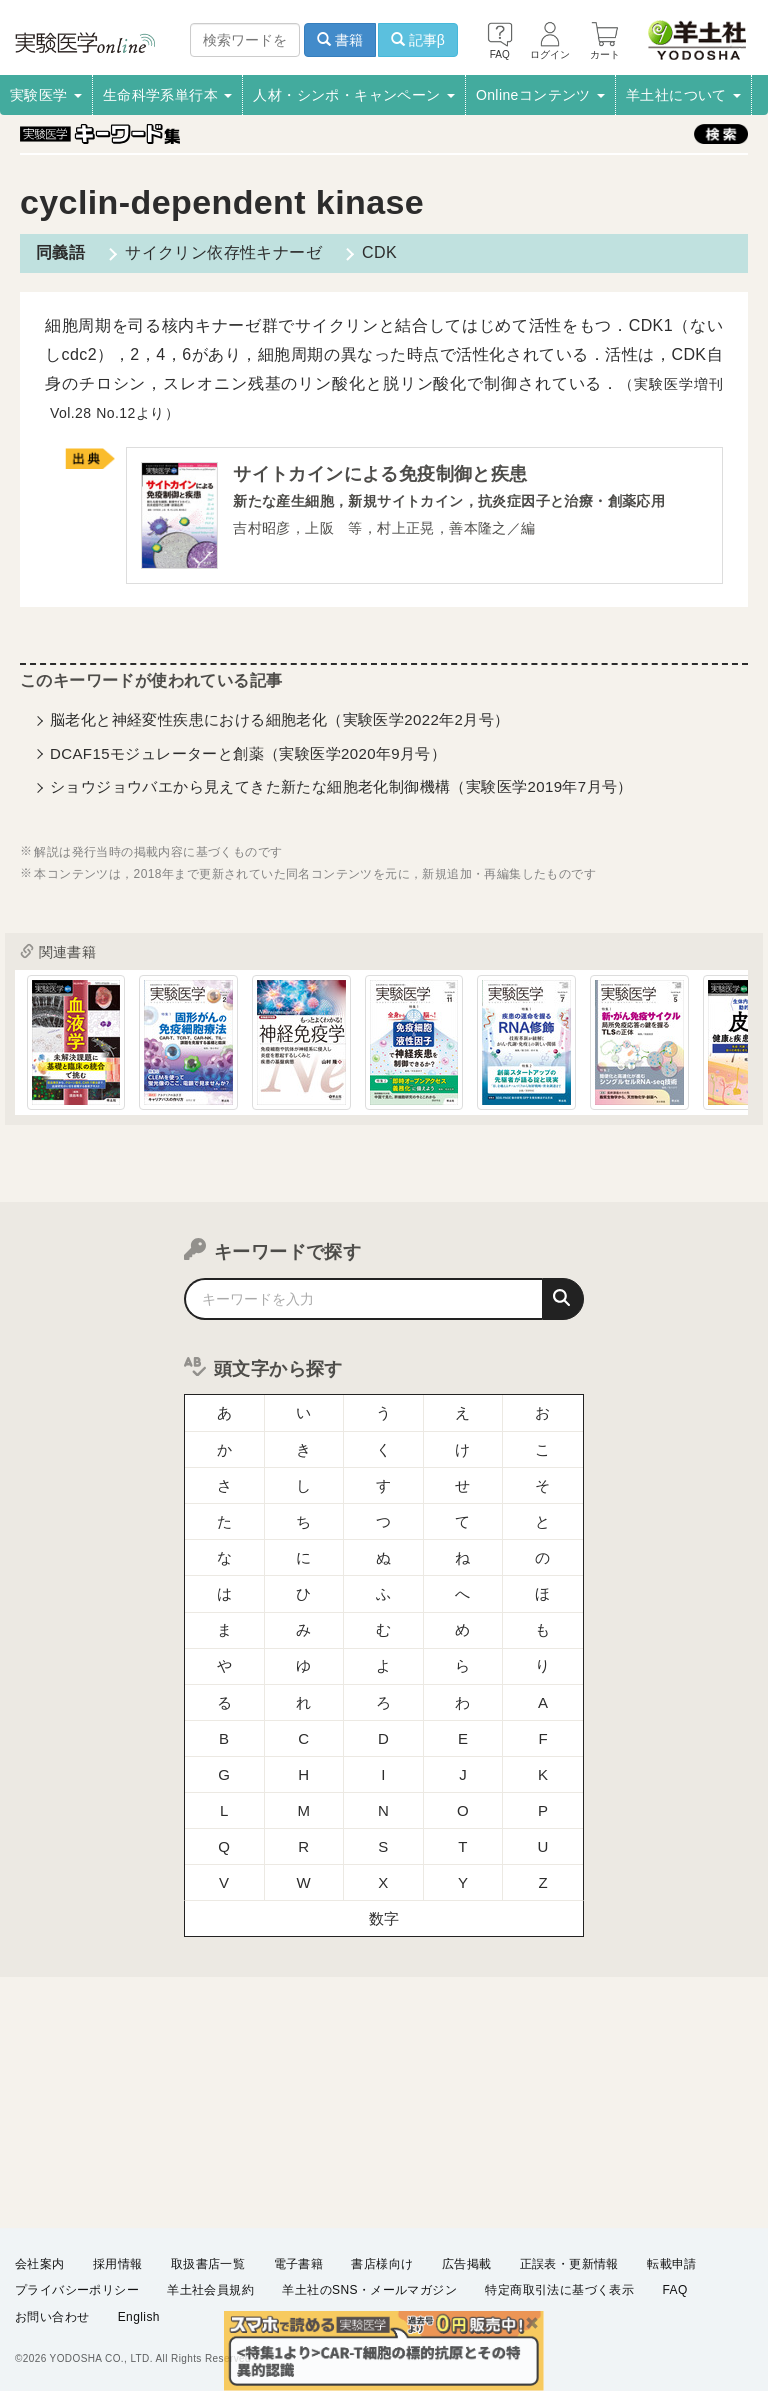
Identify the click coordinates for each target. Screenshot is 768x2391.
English (139, 2317)
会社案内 (40, 2264)
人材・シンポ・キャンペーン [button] (354, 95)
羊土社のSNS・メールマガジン (369, 2290)
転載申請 (672, 2264)
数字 (384, 1918)
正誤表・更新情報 (569, 2264)
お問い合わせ (52, 2317)
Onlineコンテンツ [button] (540, 95)
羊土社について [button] (683, 95)
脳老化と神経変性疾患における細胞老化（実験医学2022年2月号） (280, 719)
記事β (418, 40)
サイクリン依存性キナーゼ (223, 252)
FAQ (675, 2290)
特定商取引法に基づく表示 (559, 2290)
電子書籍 (299, 2264)
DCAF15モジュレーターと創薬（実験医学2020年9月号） (248, 753)
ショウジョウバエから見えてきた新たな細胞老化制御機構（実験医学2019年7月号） (341, 786)
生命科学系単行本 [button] (168, 95)
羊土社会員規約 (210, 2290)
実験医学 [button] (46, 95)
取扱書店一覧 (208, 2264)
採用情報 (118, 2264)
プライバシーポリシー (77, 2290)
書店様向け (382, 2264)
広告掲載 (467, 2264)
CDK (379, 252)
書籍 (340, 40)
